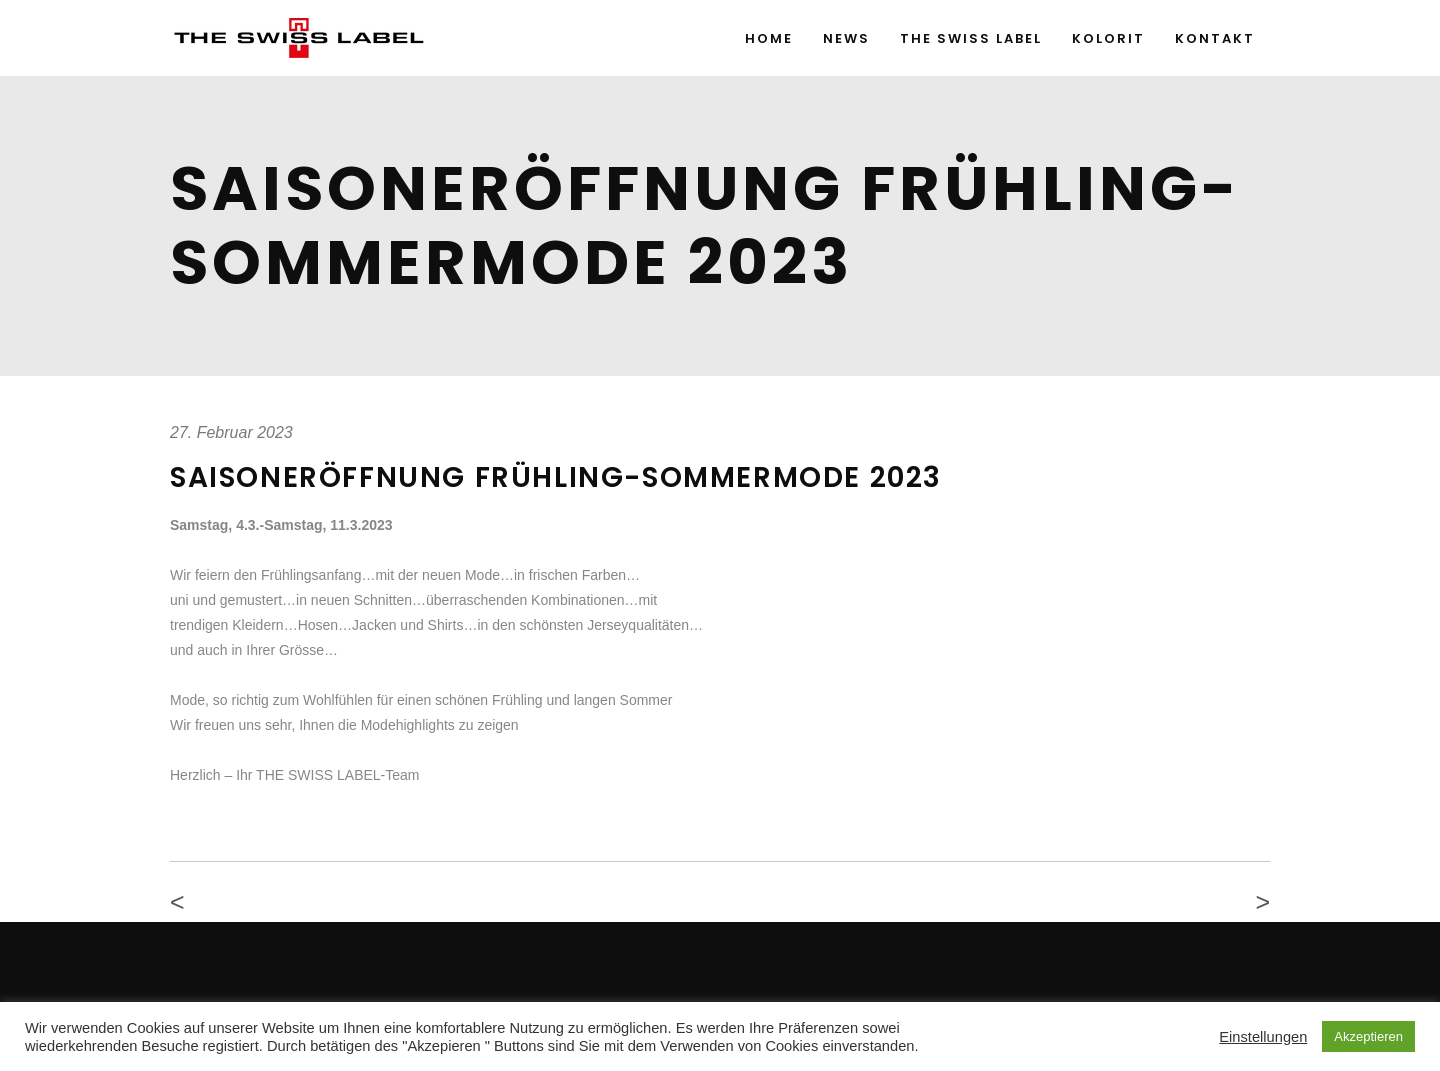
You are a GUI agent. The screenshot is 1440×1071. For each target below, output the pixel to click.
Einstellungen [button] (1263, 1037)
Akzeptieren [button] (1368, 1036)
